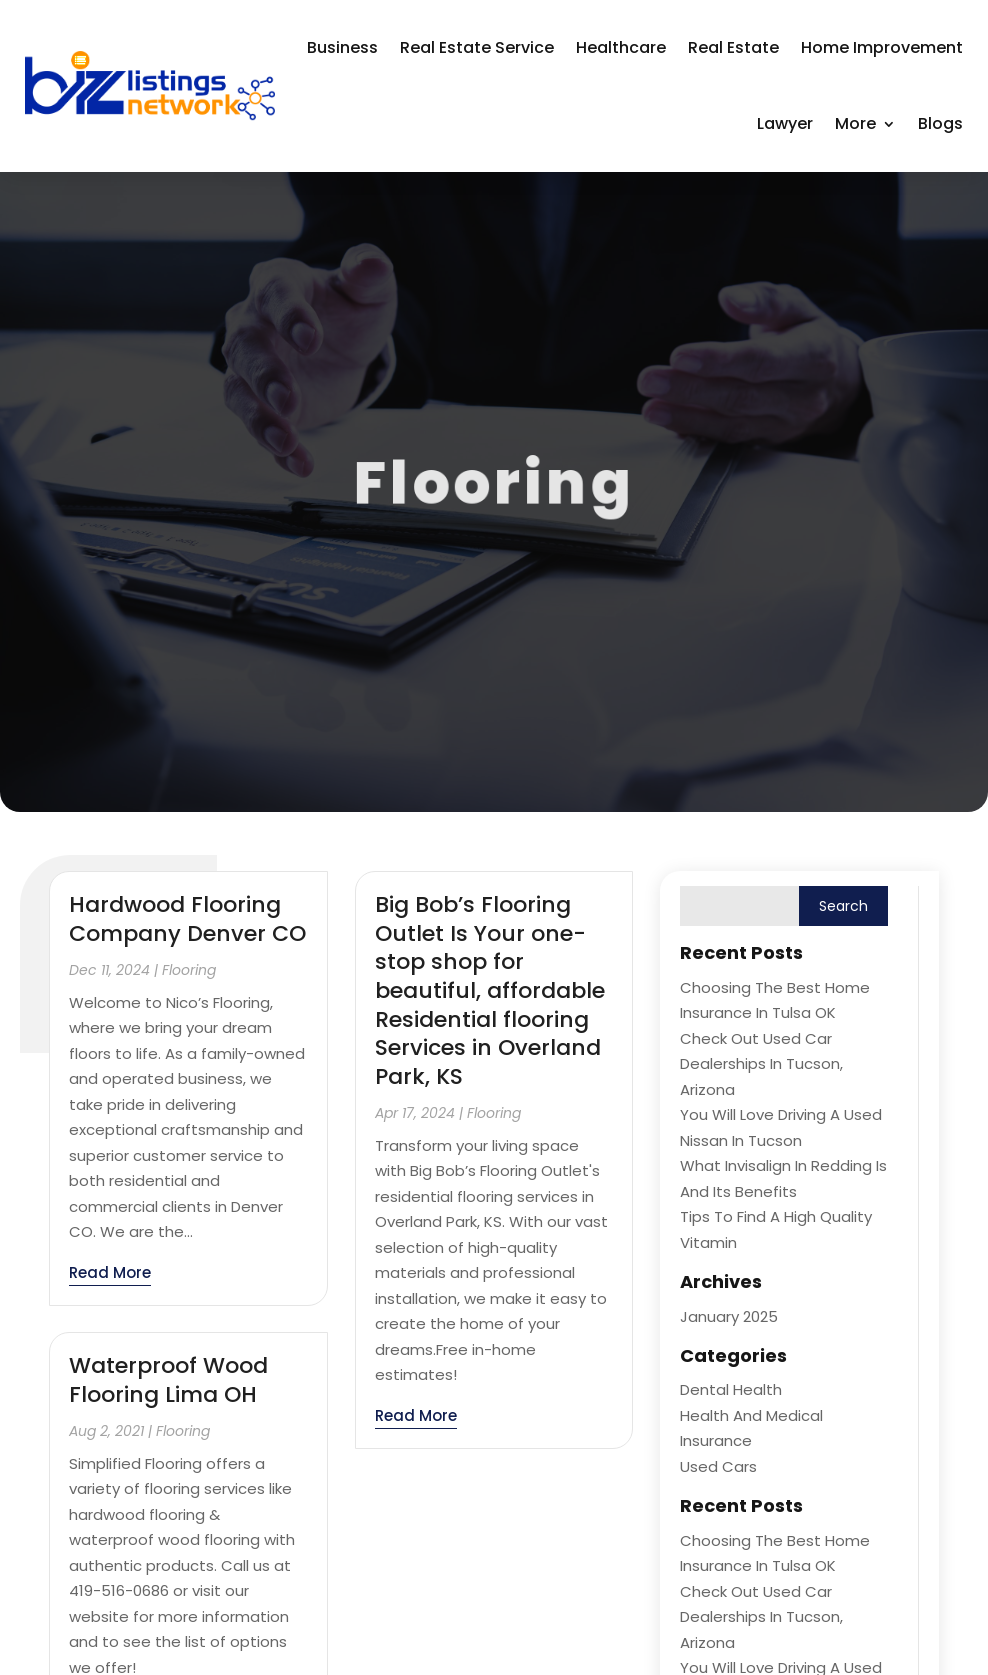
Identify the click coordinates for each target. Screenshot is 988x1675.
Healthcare (621, 47)
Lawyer (785, 123)
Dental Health (731, 1389)
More (855, 123)
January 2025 (729, 1316)
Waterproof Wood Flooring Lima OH (168, 1380)
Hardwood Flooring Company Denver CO (187, 919)
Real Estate (733, 47)
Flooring (189, 970)
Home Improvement (882, 47)
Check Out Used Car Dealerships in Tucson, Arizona (761, 1064)
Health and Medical (751, 1415)
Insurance (716, 1440)
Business (342, 47)
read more (110, 1272)
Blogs (940, 123)
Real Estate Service (477, 47)
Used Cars (718, 1466)
